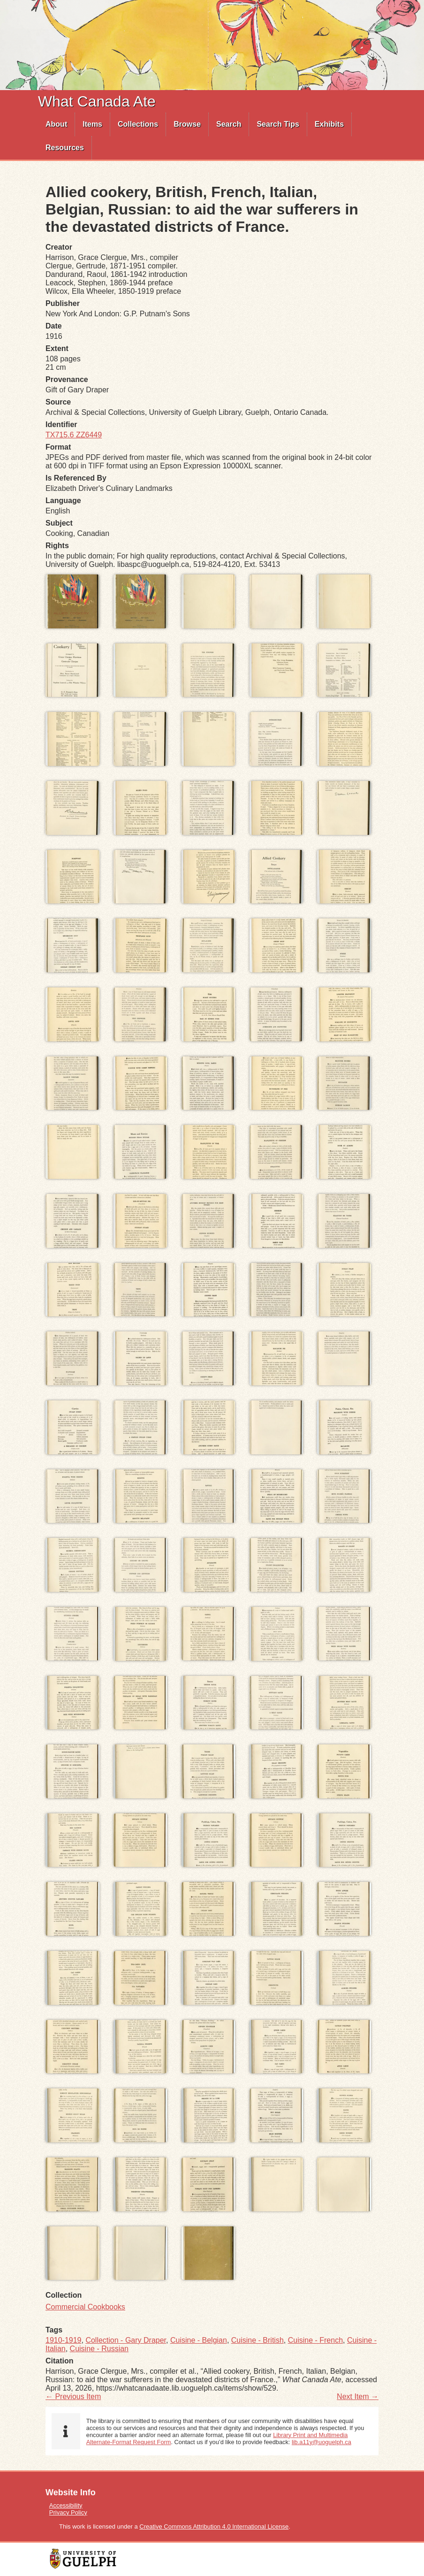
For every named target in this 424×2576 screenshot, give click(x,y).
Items (92, 124)
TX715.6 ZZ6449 (73, 435)
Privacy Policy (68, 2512)
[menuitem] (56, 124)
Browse (187, 124)
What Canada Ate (97, 101)
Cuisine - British (257, 2340)
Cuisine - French (315, 2340)
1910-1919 (63, 2340)
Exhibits (329, 124)
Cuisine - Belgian (198, 2340)
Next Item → (358, 2396)
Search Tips (278, 124)
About (56, 124)
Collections (138, 124)
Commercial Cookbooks (85, 2307)
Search (228, 124)
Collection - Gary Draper (125, 2340)
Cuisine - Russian (99, 2349)
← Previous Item (73, 2396)
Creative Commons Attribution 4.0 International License (213, 2526)
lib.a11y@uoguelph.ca (321, 2442)
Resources (64, 148)
